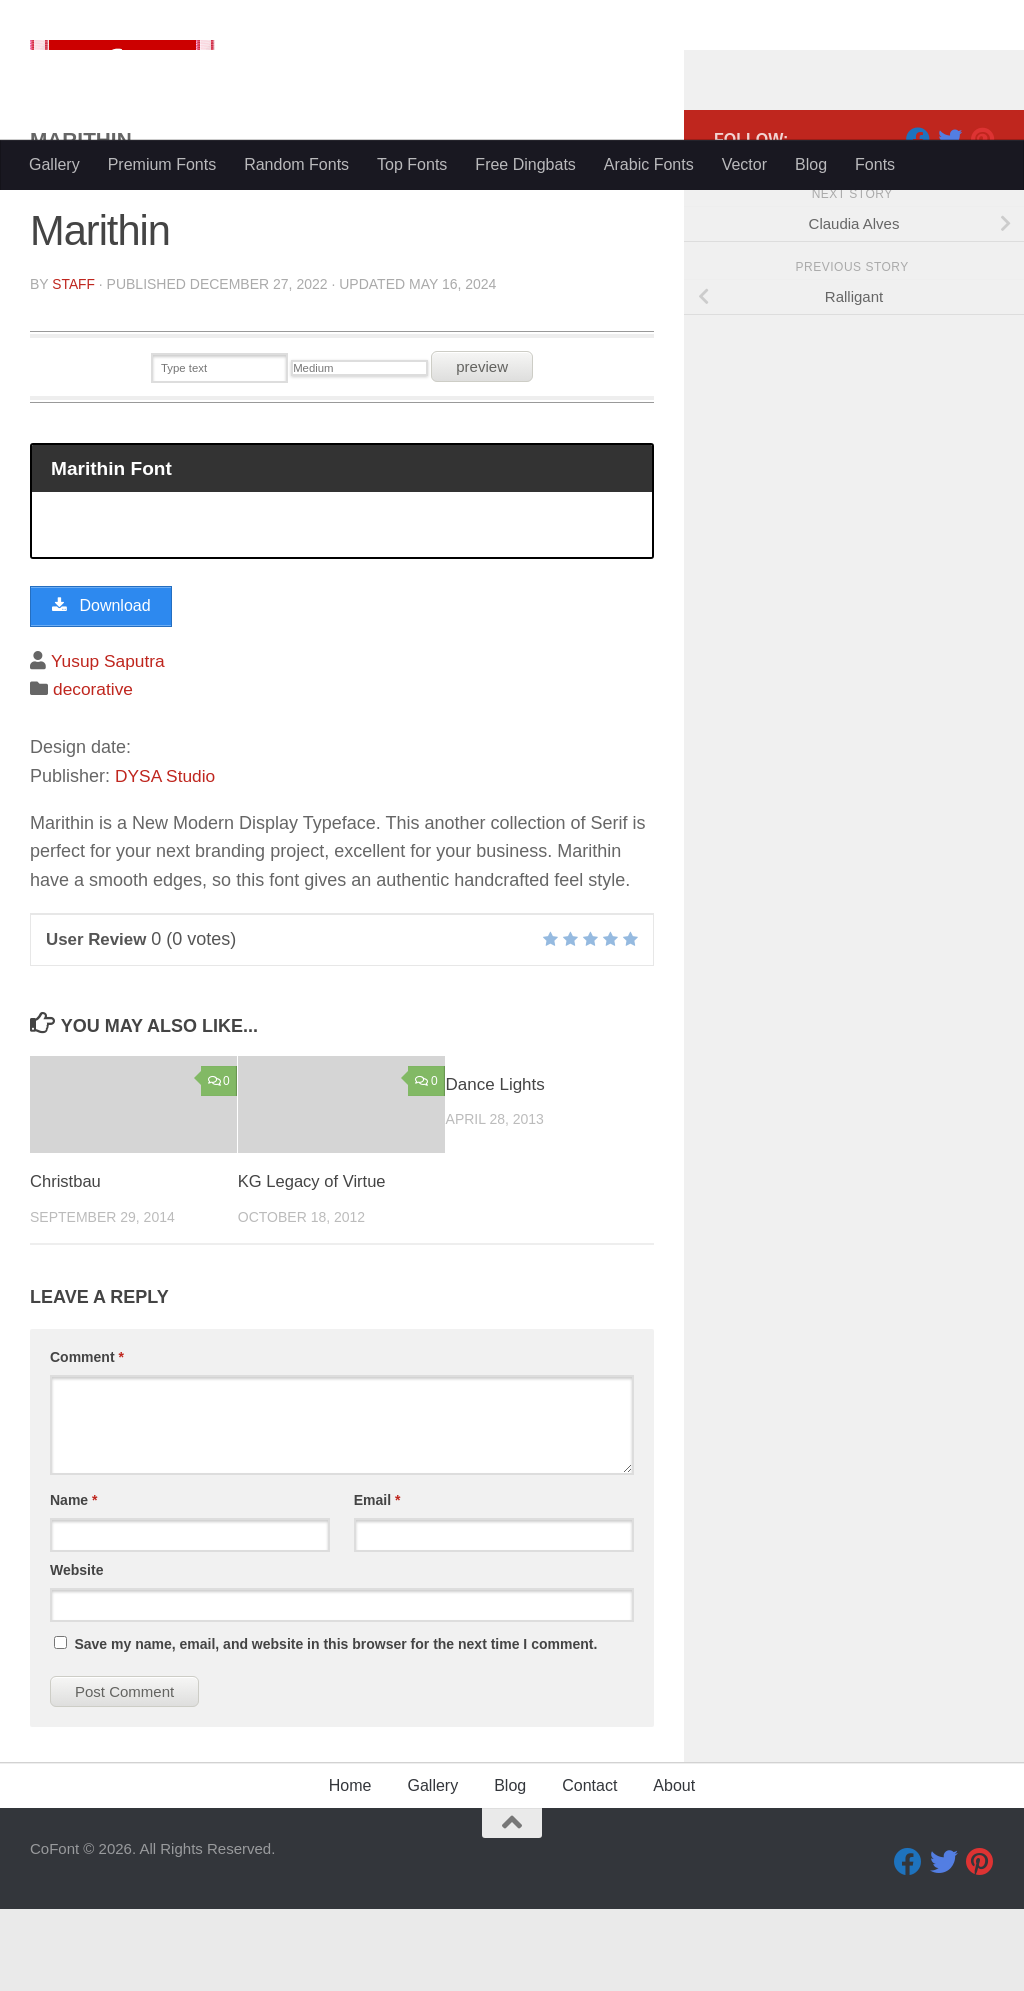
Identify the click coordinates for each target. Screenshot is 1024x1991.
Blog (811, 164)
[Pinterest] (982, 219)
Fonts (875, 164)
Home (350, 1867)
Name (73, 1582)
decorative (94, 772)
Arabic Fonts (649, 164)
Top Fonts (412, 164)
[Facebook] (918, 219)
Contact (589, 1867)
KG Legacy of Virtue (314, 1263)
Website (76, 1652)
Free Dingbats (525, 164)
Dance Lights (495, 1166)
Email (377, 1582)
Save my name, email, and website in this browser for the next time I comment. (335, 1726)
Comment (87, 1439)
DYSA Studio (167, 858)
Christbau (66, 1263)
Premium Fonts (162, 164)
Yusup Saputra (110, 743)
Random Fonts (296, 164)
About (674, 1867)
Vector (744, 164)
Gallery (54, 164)
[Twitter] (950, 219)
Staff (73, 364)
